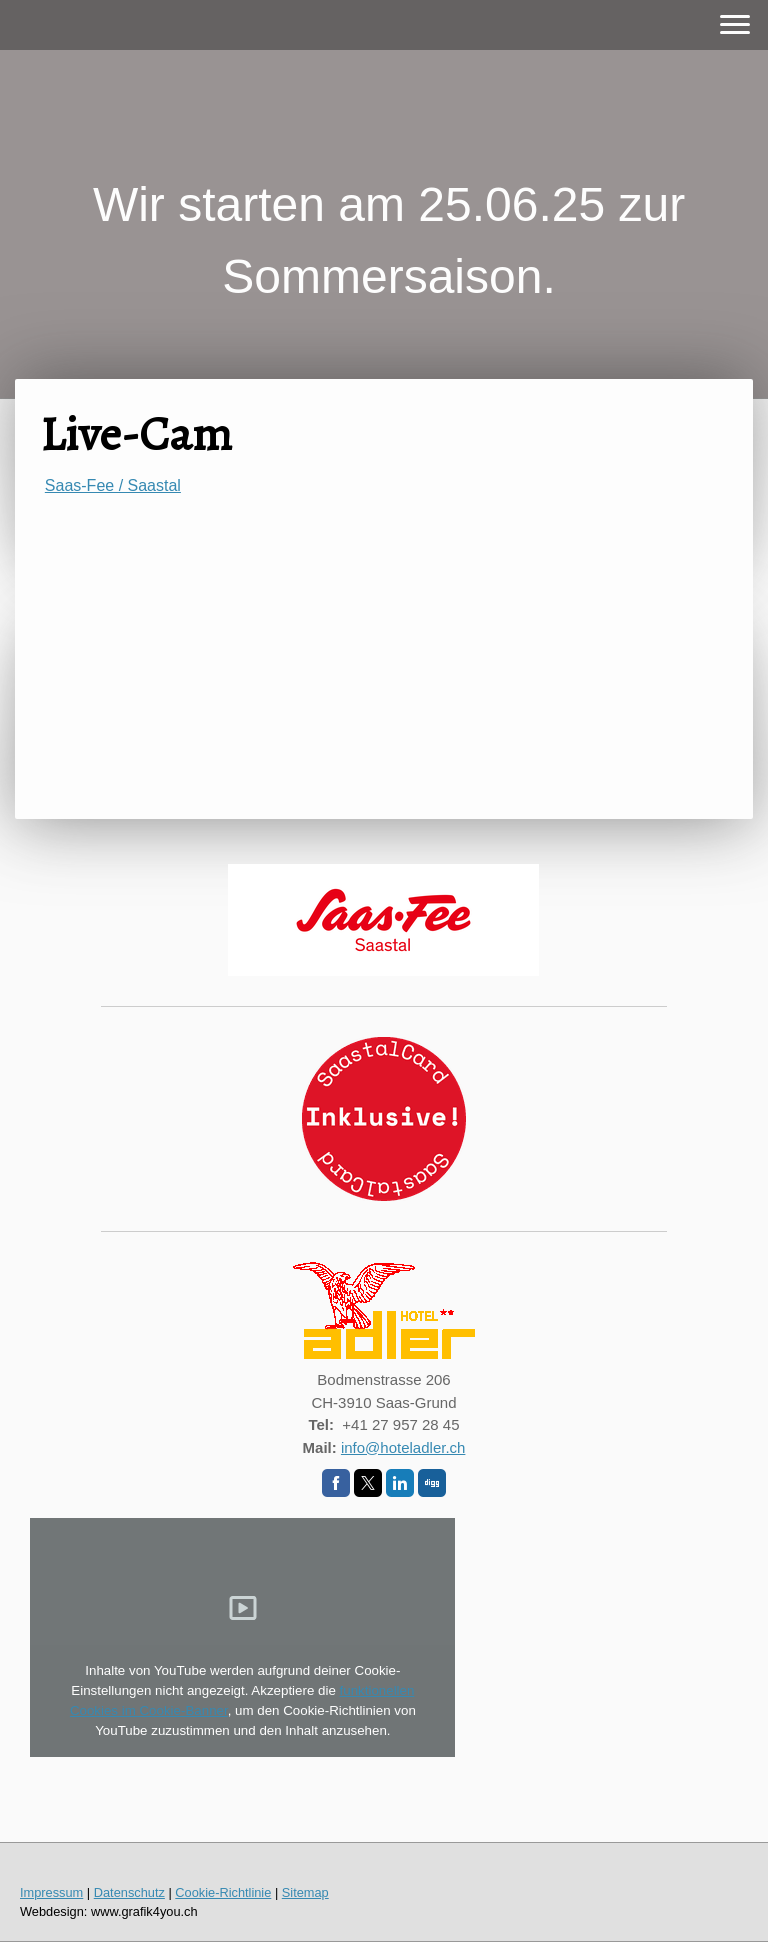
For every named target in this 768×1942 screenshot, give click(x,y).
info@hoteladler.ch (403, 1447)
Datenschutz (129, 1892)
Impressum (51, 1892)
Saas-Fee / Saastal (113, 485)
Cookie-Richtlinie (223, 1892)
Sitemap (305, 1892)
